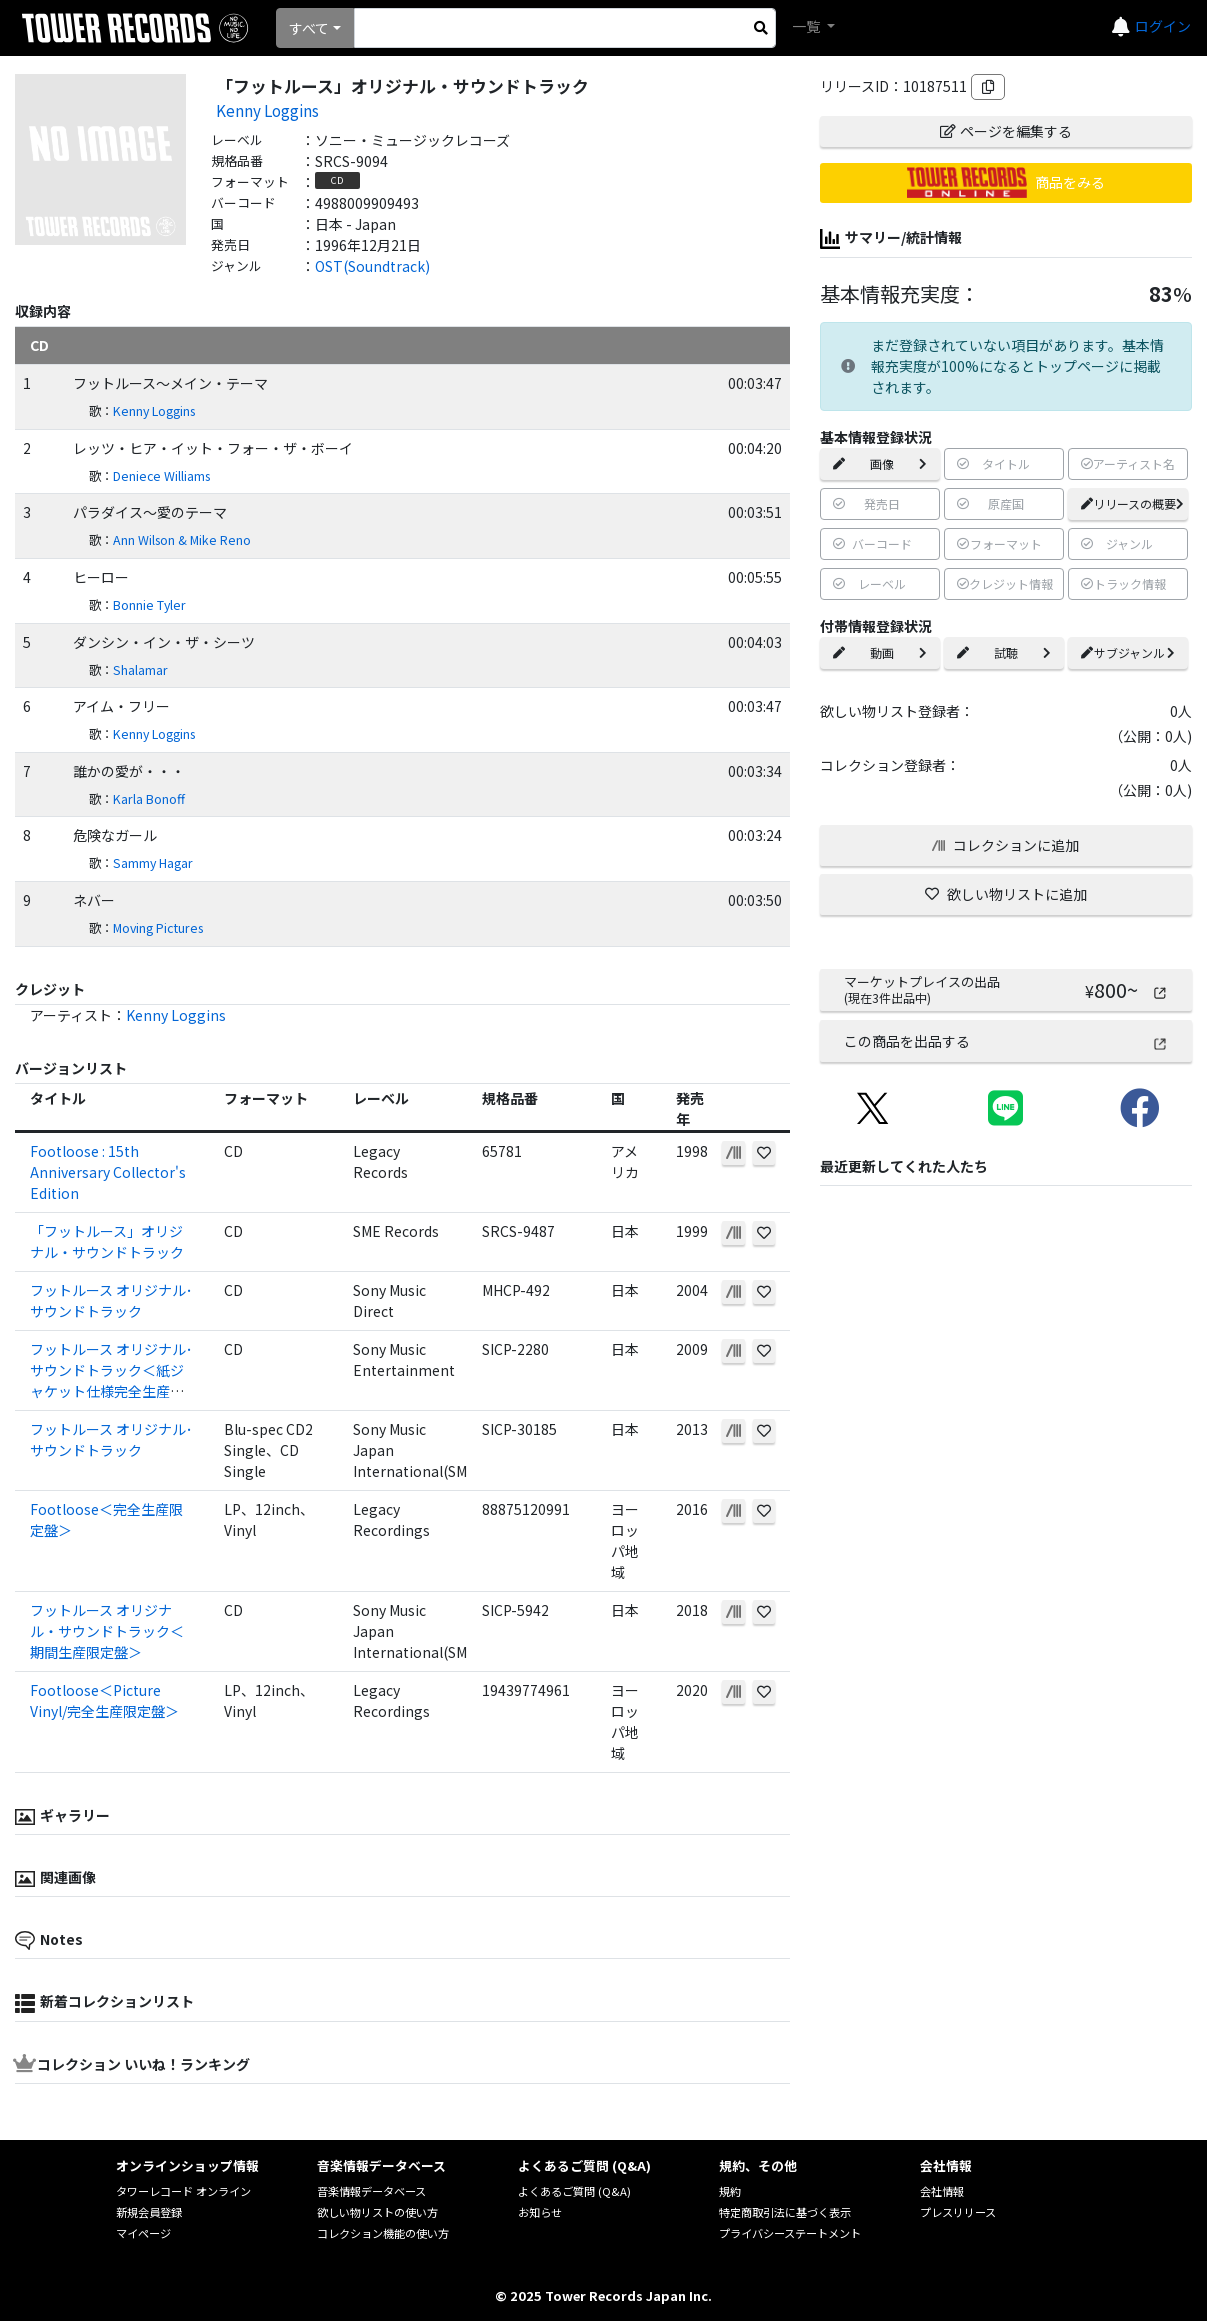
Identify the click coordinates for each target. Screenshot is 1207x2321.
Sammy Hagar (153, 863)
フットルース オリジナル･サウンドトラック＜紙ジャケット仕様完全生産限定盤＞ (111, 1380)
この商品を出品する (1006, 1041)
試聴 (1004, 652)
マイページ (143, 2233)
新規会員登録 (149, 2212)
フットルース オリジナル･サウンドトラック (111, 1300)
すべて (309, 28)
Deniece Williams (161, 476)
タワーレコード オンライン (183, 2191)
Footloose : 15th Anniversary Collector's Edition (108, 1172)
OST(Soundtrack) (372, 266)
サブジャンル (1128, 652)
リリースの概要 (1132, 503)
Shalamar (140, 670)
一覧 (807, 26)
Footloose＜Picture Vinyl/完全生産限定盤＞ (104, 1700)
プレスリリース (958, 2212)
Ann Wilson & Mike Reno (182, 540)
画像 (880, 463)
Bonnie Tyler (149, 605)
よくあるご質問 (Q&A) (574, 2191)
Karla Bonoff (149, 799)
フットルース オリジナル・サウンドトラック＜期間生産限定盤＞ (107, 1631)
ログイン (1163, 26)
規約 (730, 2191)
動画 (880, 652)
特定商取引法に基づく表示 (785, 2212)
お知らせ (540, 2212)
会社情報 (942, 2191)
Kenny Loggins (267, 110)
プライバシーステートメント (790, 2233)
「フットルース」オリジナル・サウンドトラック (107, 1241)
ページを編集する (1006, 131)
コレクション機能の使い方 (383, 2233)
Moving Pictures (158, 928)
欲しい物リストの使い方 (377, 2212)
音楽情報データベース (371, 2191)
